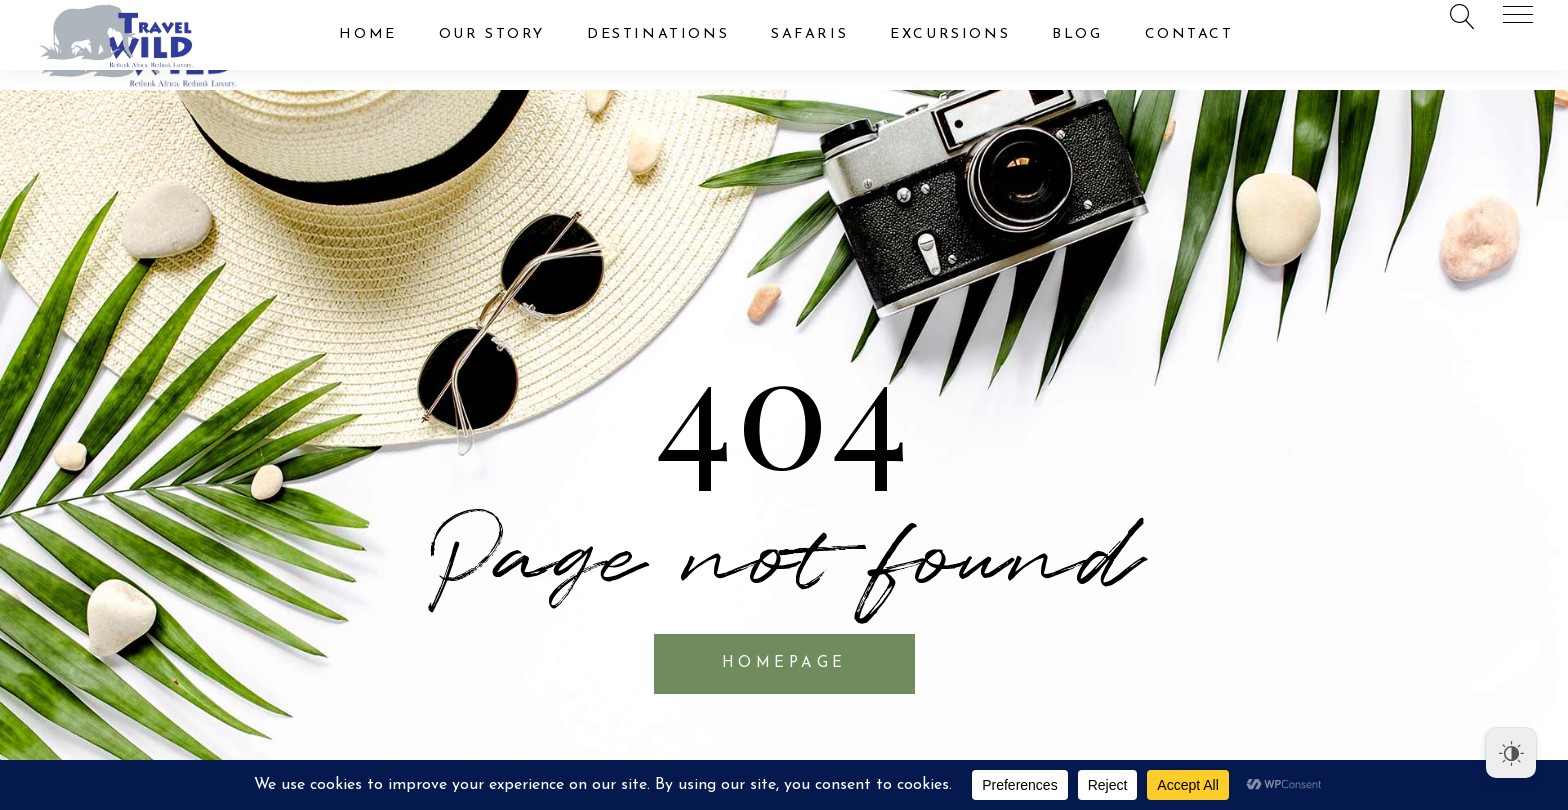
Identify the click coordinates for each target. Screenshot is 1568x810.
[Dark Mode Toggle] (1511, 753)
